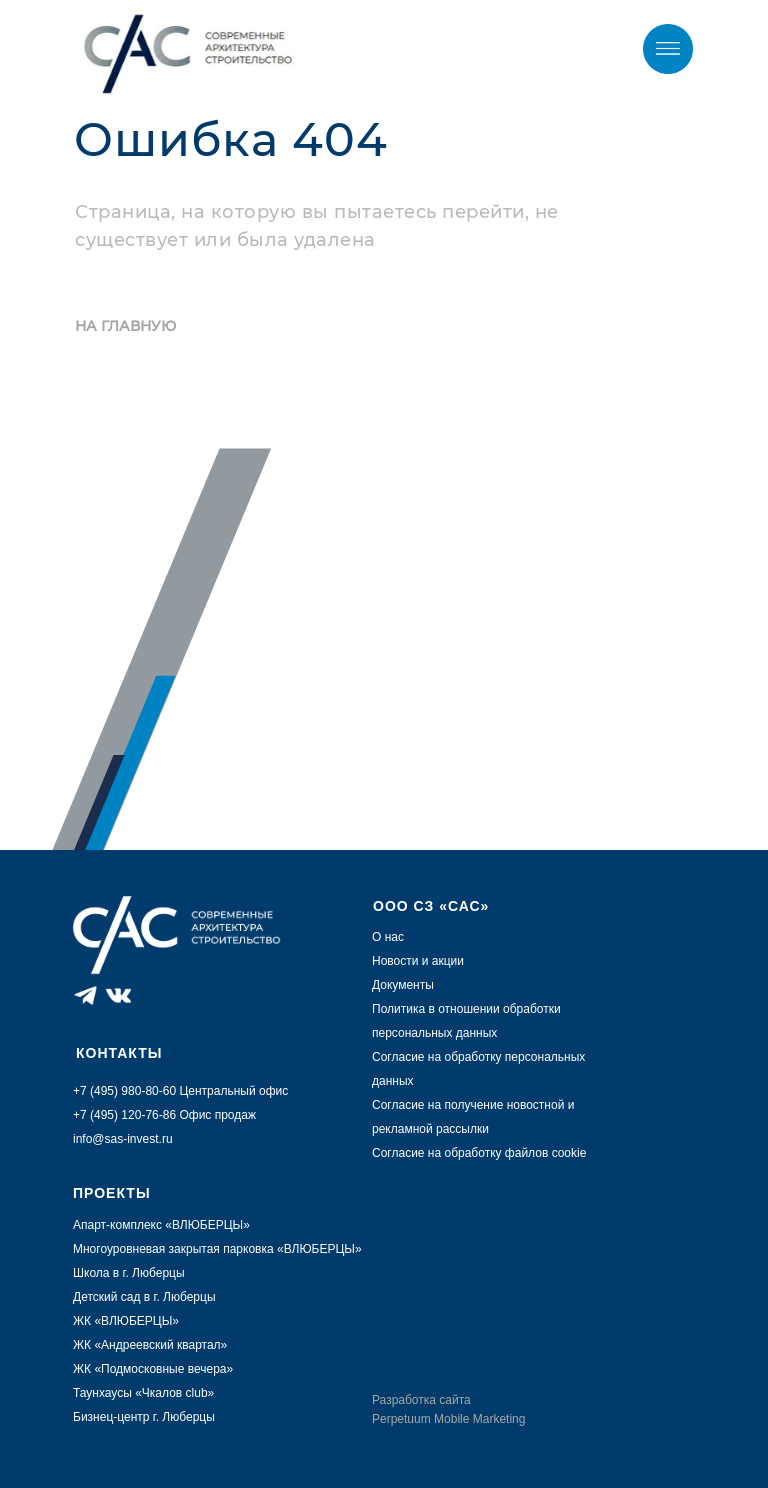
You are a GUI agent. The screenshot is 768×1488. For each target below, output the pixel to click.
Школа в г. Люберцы (129, 1273)
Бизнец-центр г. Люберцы (144, 1417)
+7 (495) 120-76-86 (124, 1115)
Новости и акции (418, 961)
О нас (388, 937)
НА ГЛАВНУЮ (125, 326)
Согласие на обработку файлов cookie (479, 1153)
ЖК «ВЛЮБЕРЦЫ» (126, 1321)
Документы (403, 985)
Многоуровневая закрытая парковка (175, 1249)
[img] (668, 49)
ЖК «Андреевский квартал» (150, 1345)
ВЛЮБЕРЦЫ (319, 1249)
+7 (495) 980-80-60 (509, 50)
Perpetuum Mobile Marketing (448, 1419)
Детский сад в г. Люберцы (144, 1297)
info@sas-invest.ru (123, 1139)
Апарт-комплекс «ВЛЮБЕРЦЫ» (161, 1225)
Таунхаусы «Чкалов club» (143, 1393)
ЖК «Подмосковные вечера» (153, 1369)
